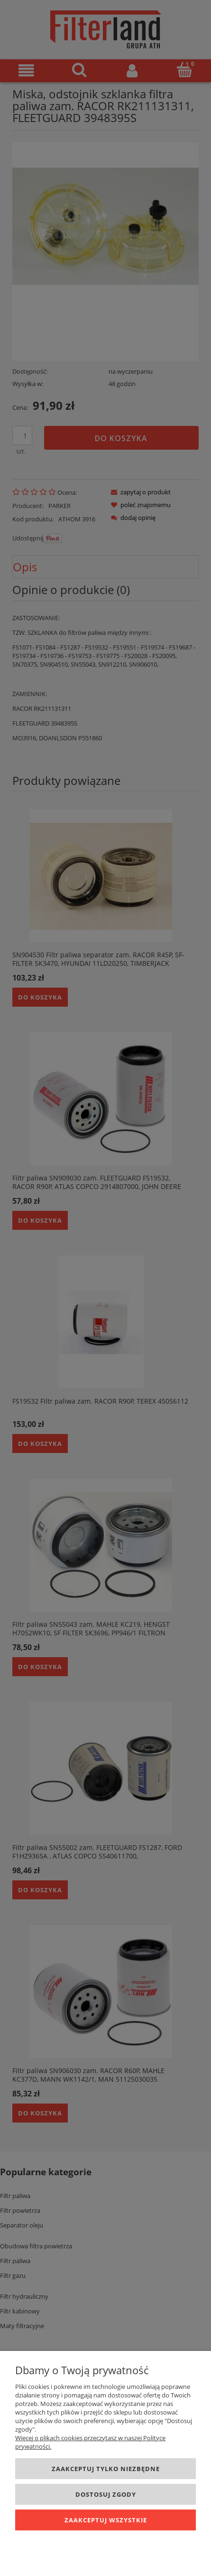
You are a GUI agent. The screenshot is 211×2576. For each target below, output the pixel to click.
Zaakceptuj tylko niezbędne (106, 2468)
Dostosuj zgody (105, 2494)
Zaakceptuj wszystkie (105, 2520)
